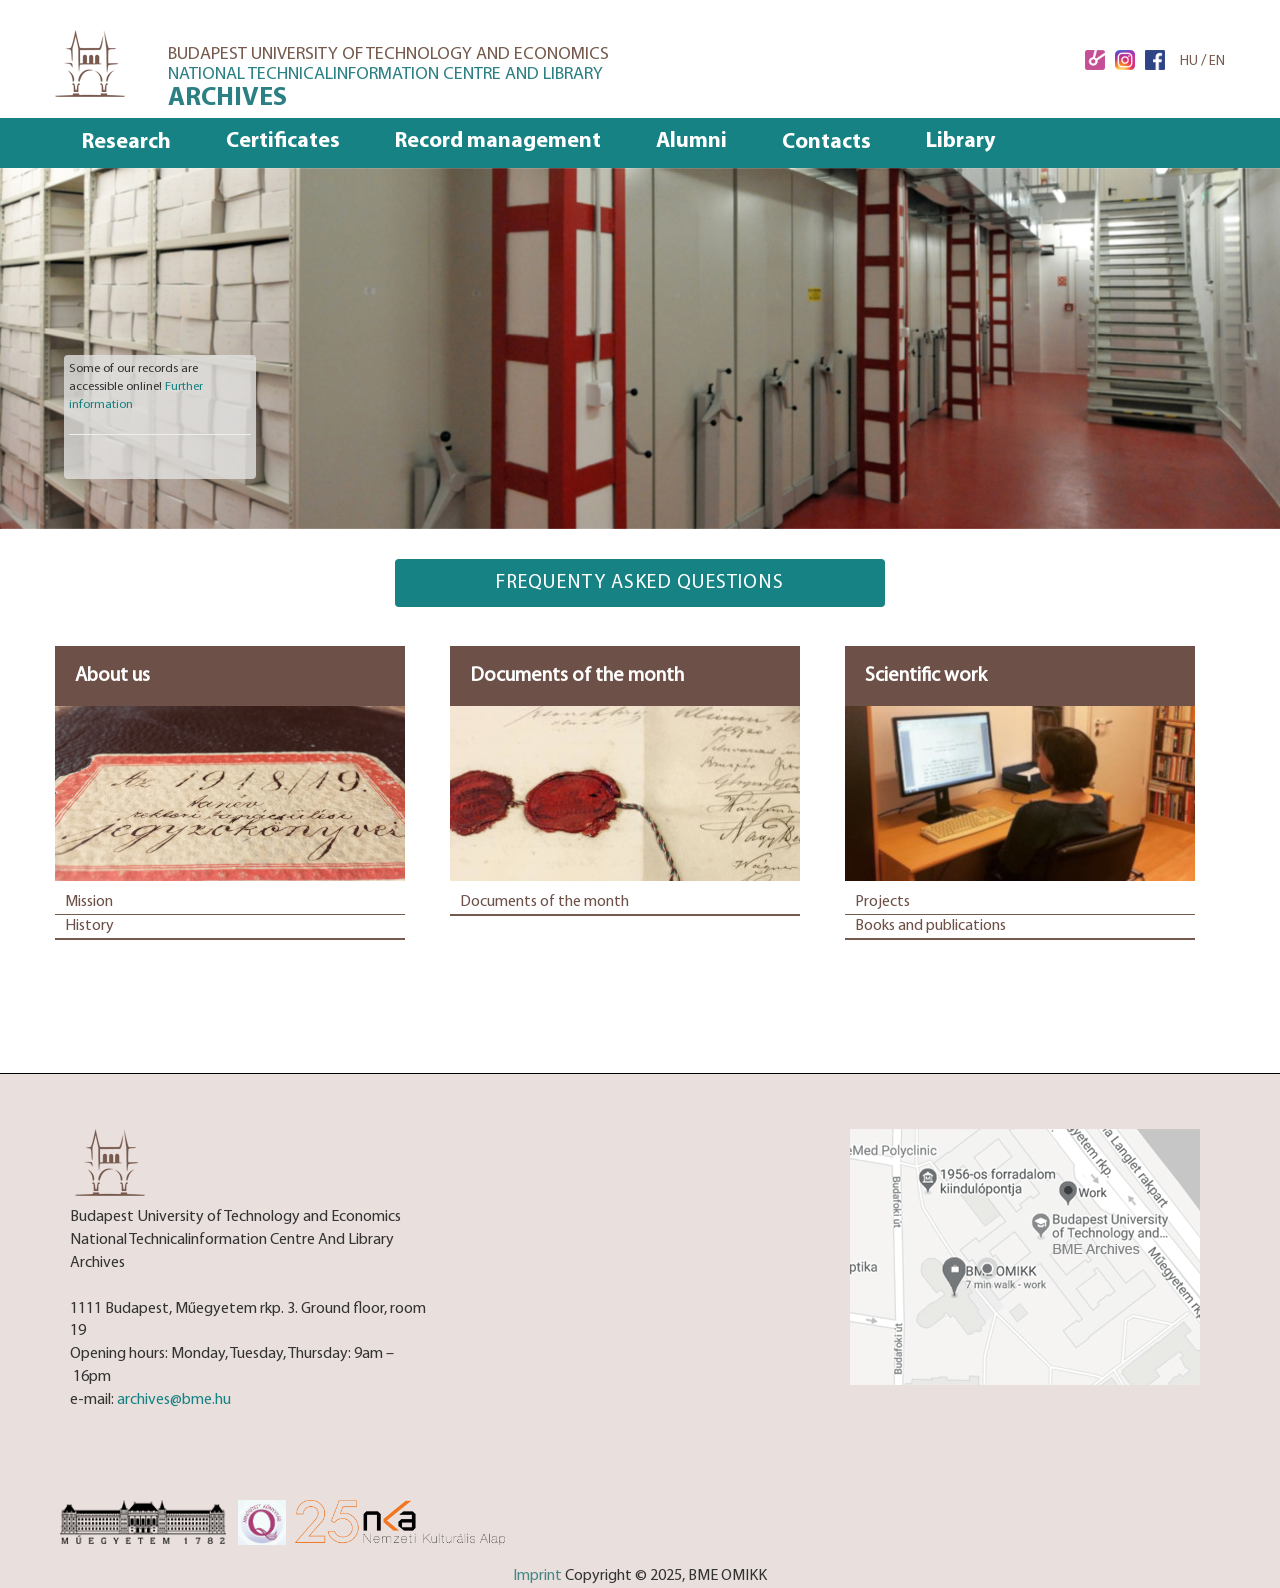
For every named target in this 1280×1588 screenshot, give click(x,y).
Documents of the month (544, 902)
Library (961, 141)
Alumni (691, 141)
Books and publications (930, 926)
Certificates (283, 141)
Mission (89, 902)
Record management (498, 141)
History (89, 926)
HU (1189, 61)
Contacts (826, 142)
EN (1217, 61)
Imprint (537, 1576)
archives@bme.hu (174, 1400)
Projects (882, 902)
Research (126, 142)
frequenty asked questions (640, 583)
